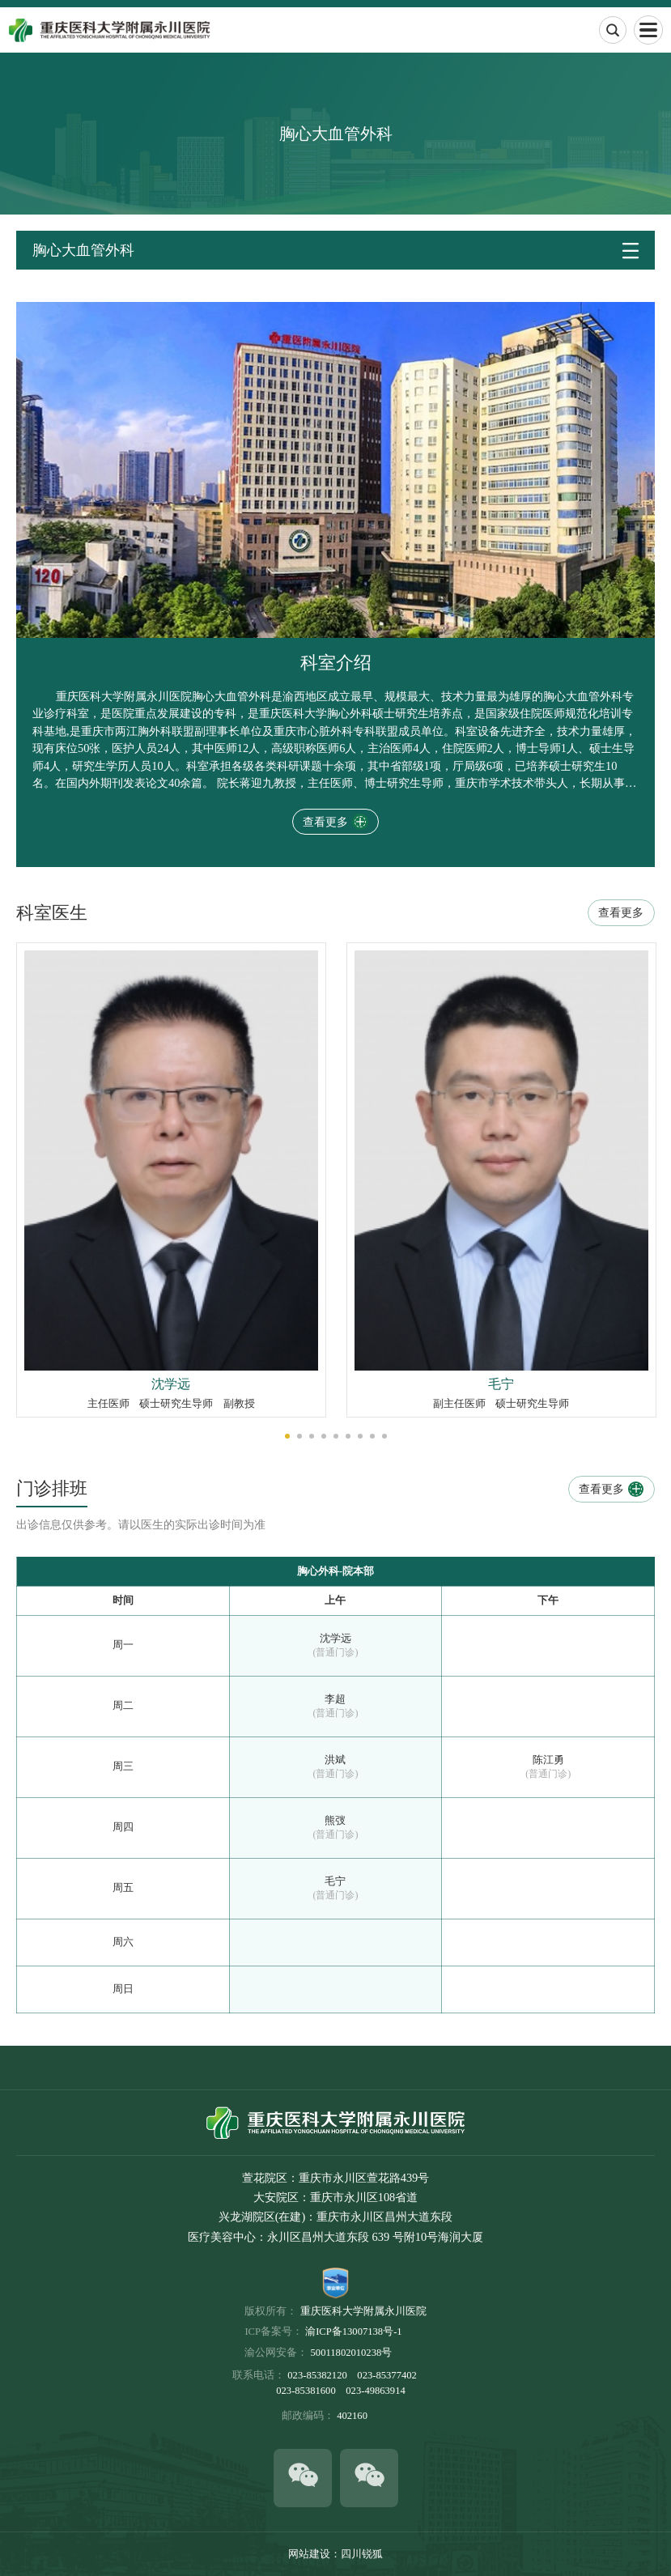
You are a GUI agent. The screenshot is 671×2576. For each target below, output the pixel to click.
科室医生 (51, 913)
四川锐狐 (362, 2554)
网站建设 (309, 2554)
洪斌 (335, 1760)
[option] (171, 1180)
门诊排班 (51, 1489)
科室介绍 (336, 663)
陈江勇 (548, 1760)
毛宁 (335, 1881)
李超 (335, 1699)
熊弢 (335, 1820)
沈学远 (335, 1638)
